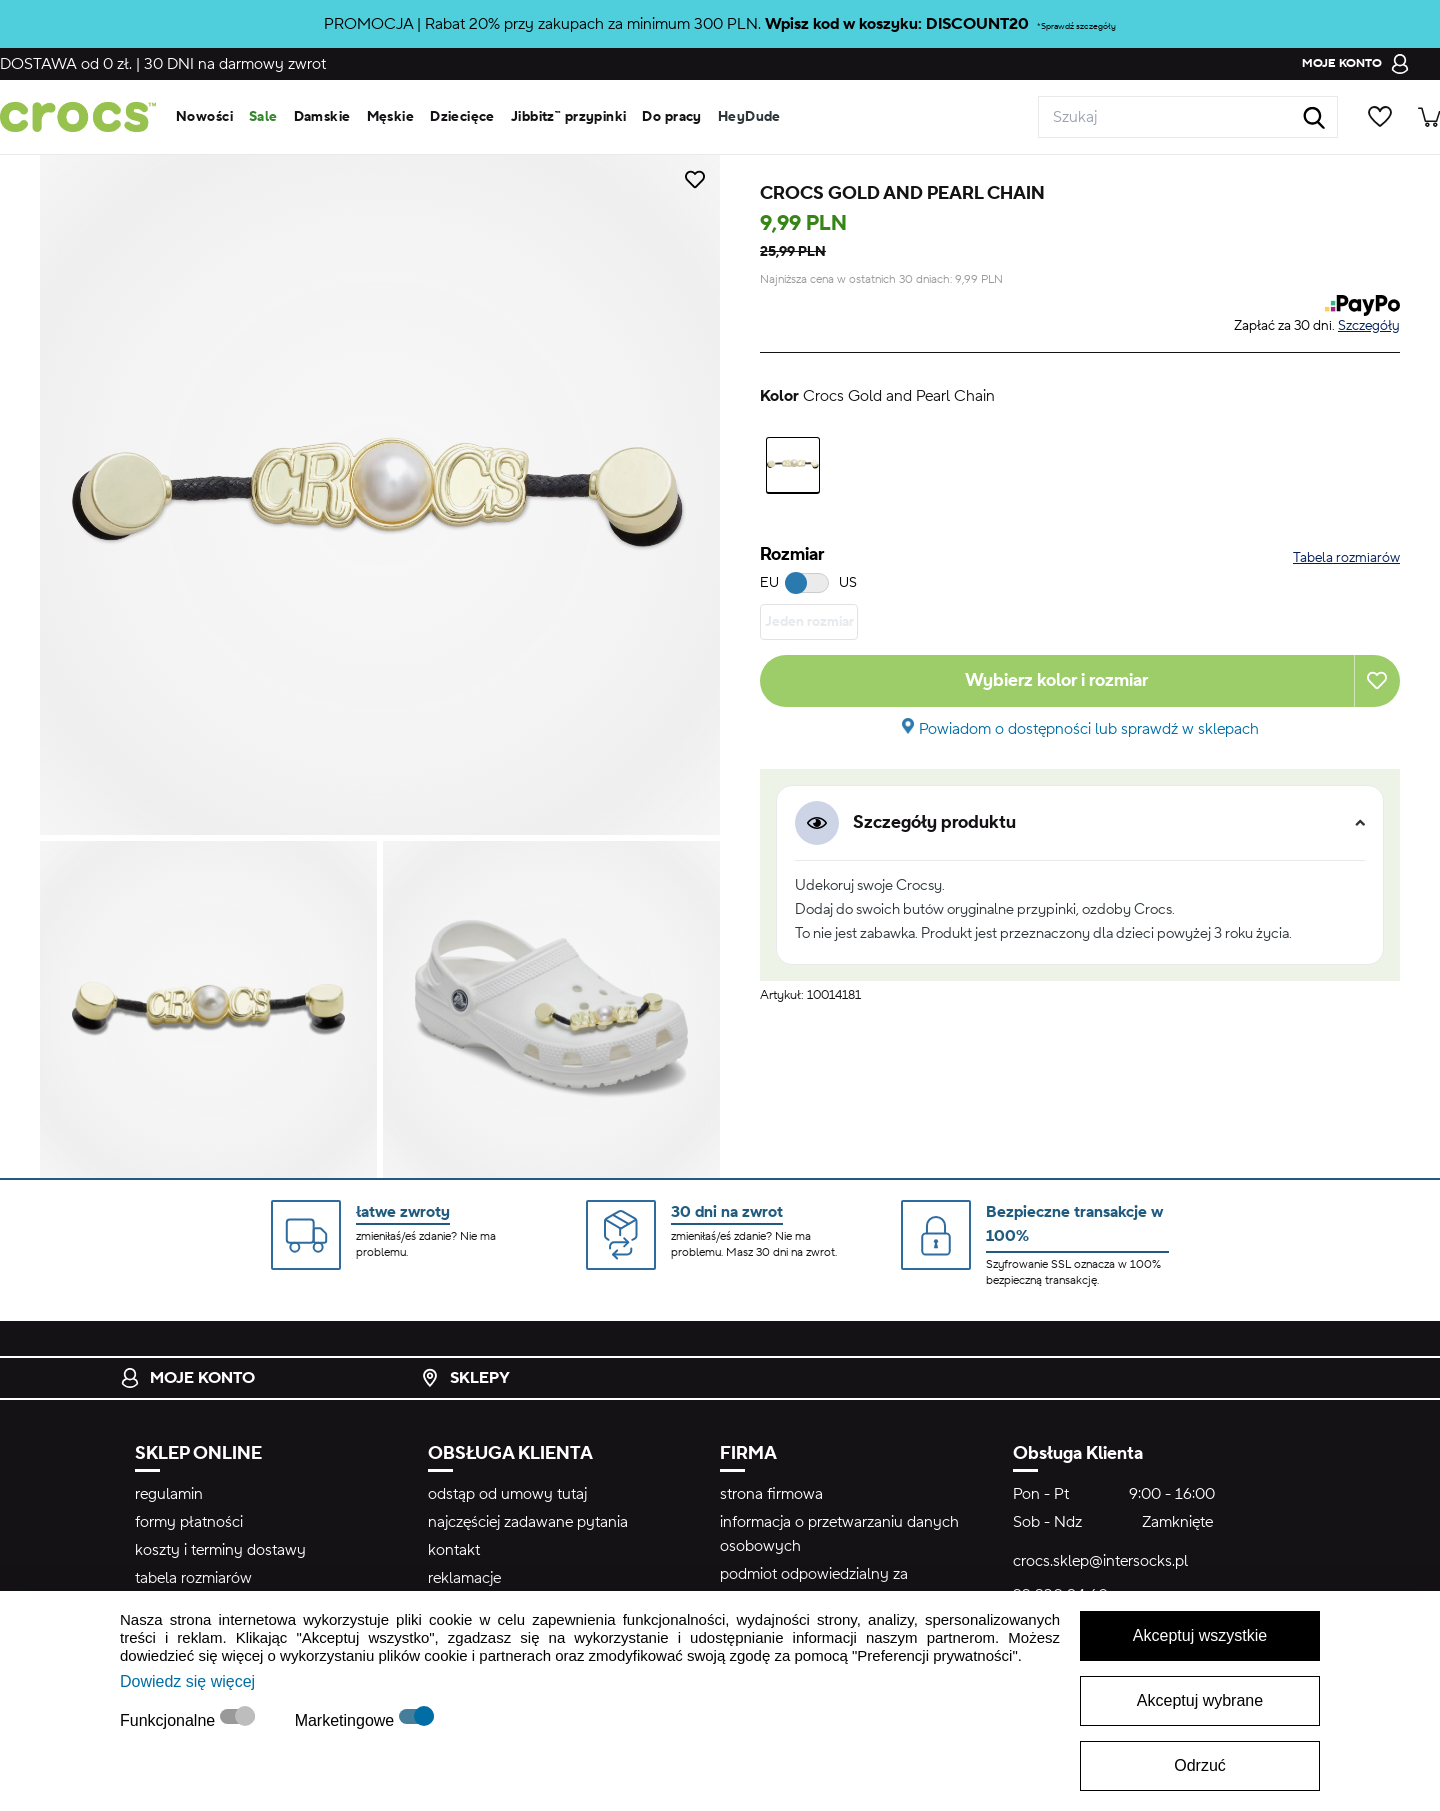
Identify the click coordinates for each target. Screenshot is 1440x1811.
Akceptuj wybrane (1200, 1700)
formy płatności (189, 1522)
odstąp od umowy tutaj (507, 1494)
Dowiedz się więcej (187, 1681)
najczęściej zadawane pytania (528, 1522)
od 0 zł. (66, 64)
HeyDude (749, 117)
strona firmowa (771, 1494)
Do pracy (671, 117)
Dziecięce (462, 117)
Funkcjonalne (170, 1720)
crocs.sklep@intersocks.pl (1100, 1561)
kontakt (454, 1550)
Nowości (204, 117)
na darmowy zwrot (235, 64)
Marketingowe (347, 1720)
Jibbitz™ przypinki (569, 117)
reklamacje (464, 1578)
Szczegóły (1369, 326)
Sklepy (465, 1378)
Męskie (391, 117)
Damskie (322, 117)
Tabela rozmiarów (1346, 558)
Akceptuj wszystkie (1200, 1635)
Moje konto (187, 1378)
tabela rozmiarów (193, 1578)
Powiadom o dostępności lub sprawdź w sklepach (1089, 729)
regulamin (169, 1494)
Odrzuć (1200, 1765)
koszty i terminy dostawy (220, 1550)
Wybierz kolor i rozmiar (1056, 680)
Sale (263, 117)
